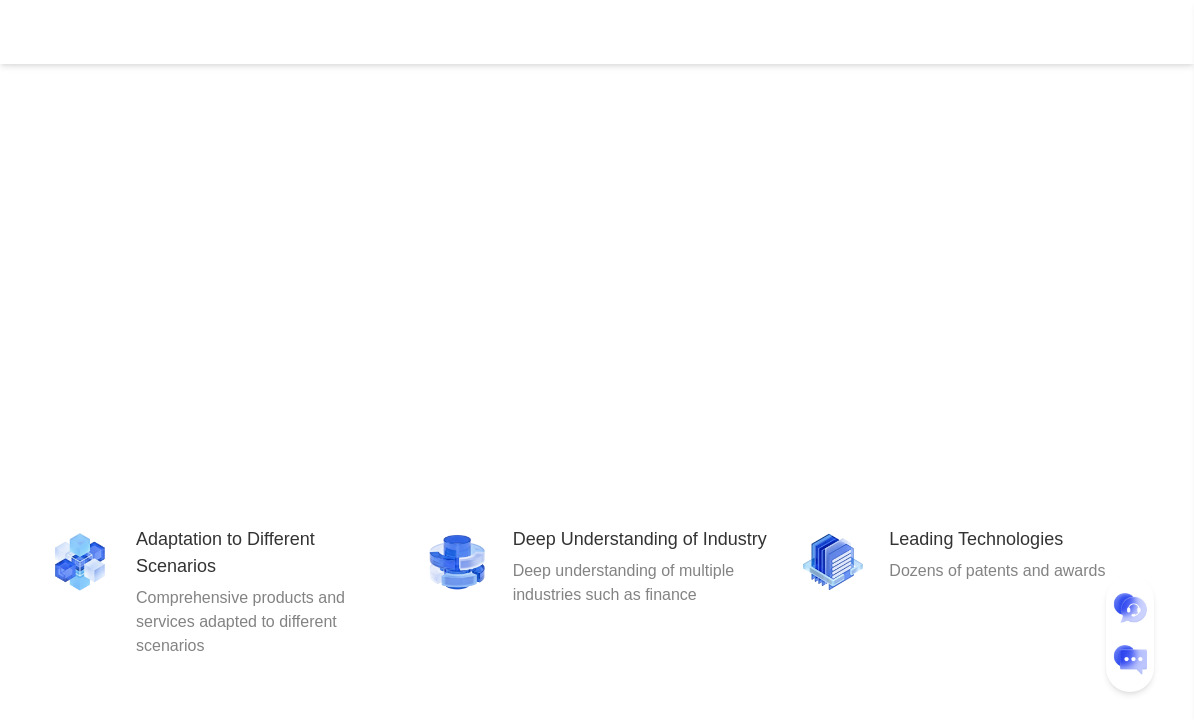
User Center (1022, 31)
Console (926, 31)
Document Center (405, 31)
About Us (631, 31)
